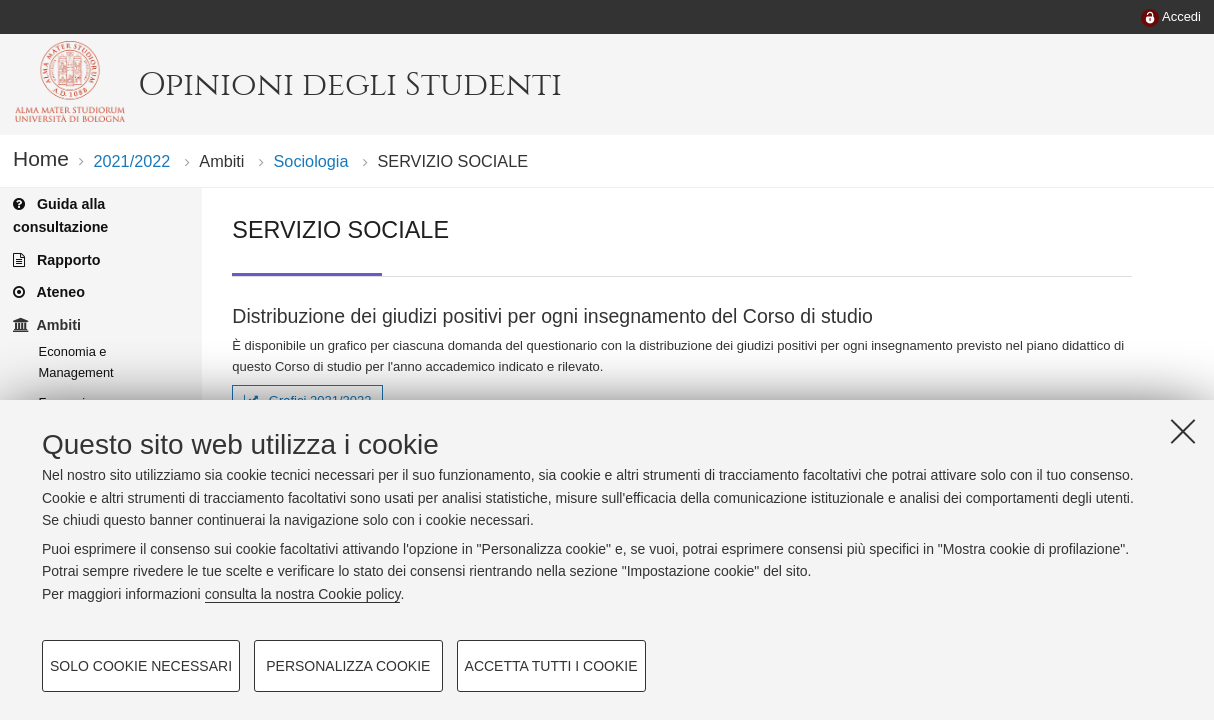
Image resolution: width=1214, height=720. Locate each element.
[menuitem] (1171, 18)
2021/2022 (131, 161)
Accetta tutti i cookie (551, 666)
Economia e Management (76, 362)
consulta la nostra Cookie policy (303, 594)
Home (41, 158)
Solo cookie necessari (141, 666)
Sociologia (311, 161)
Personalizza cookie (348, 666)
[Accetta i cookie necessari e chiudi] (1183, 431)
